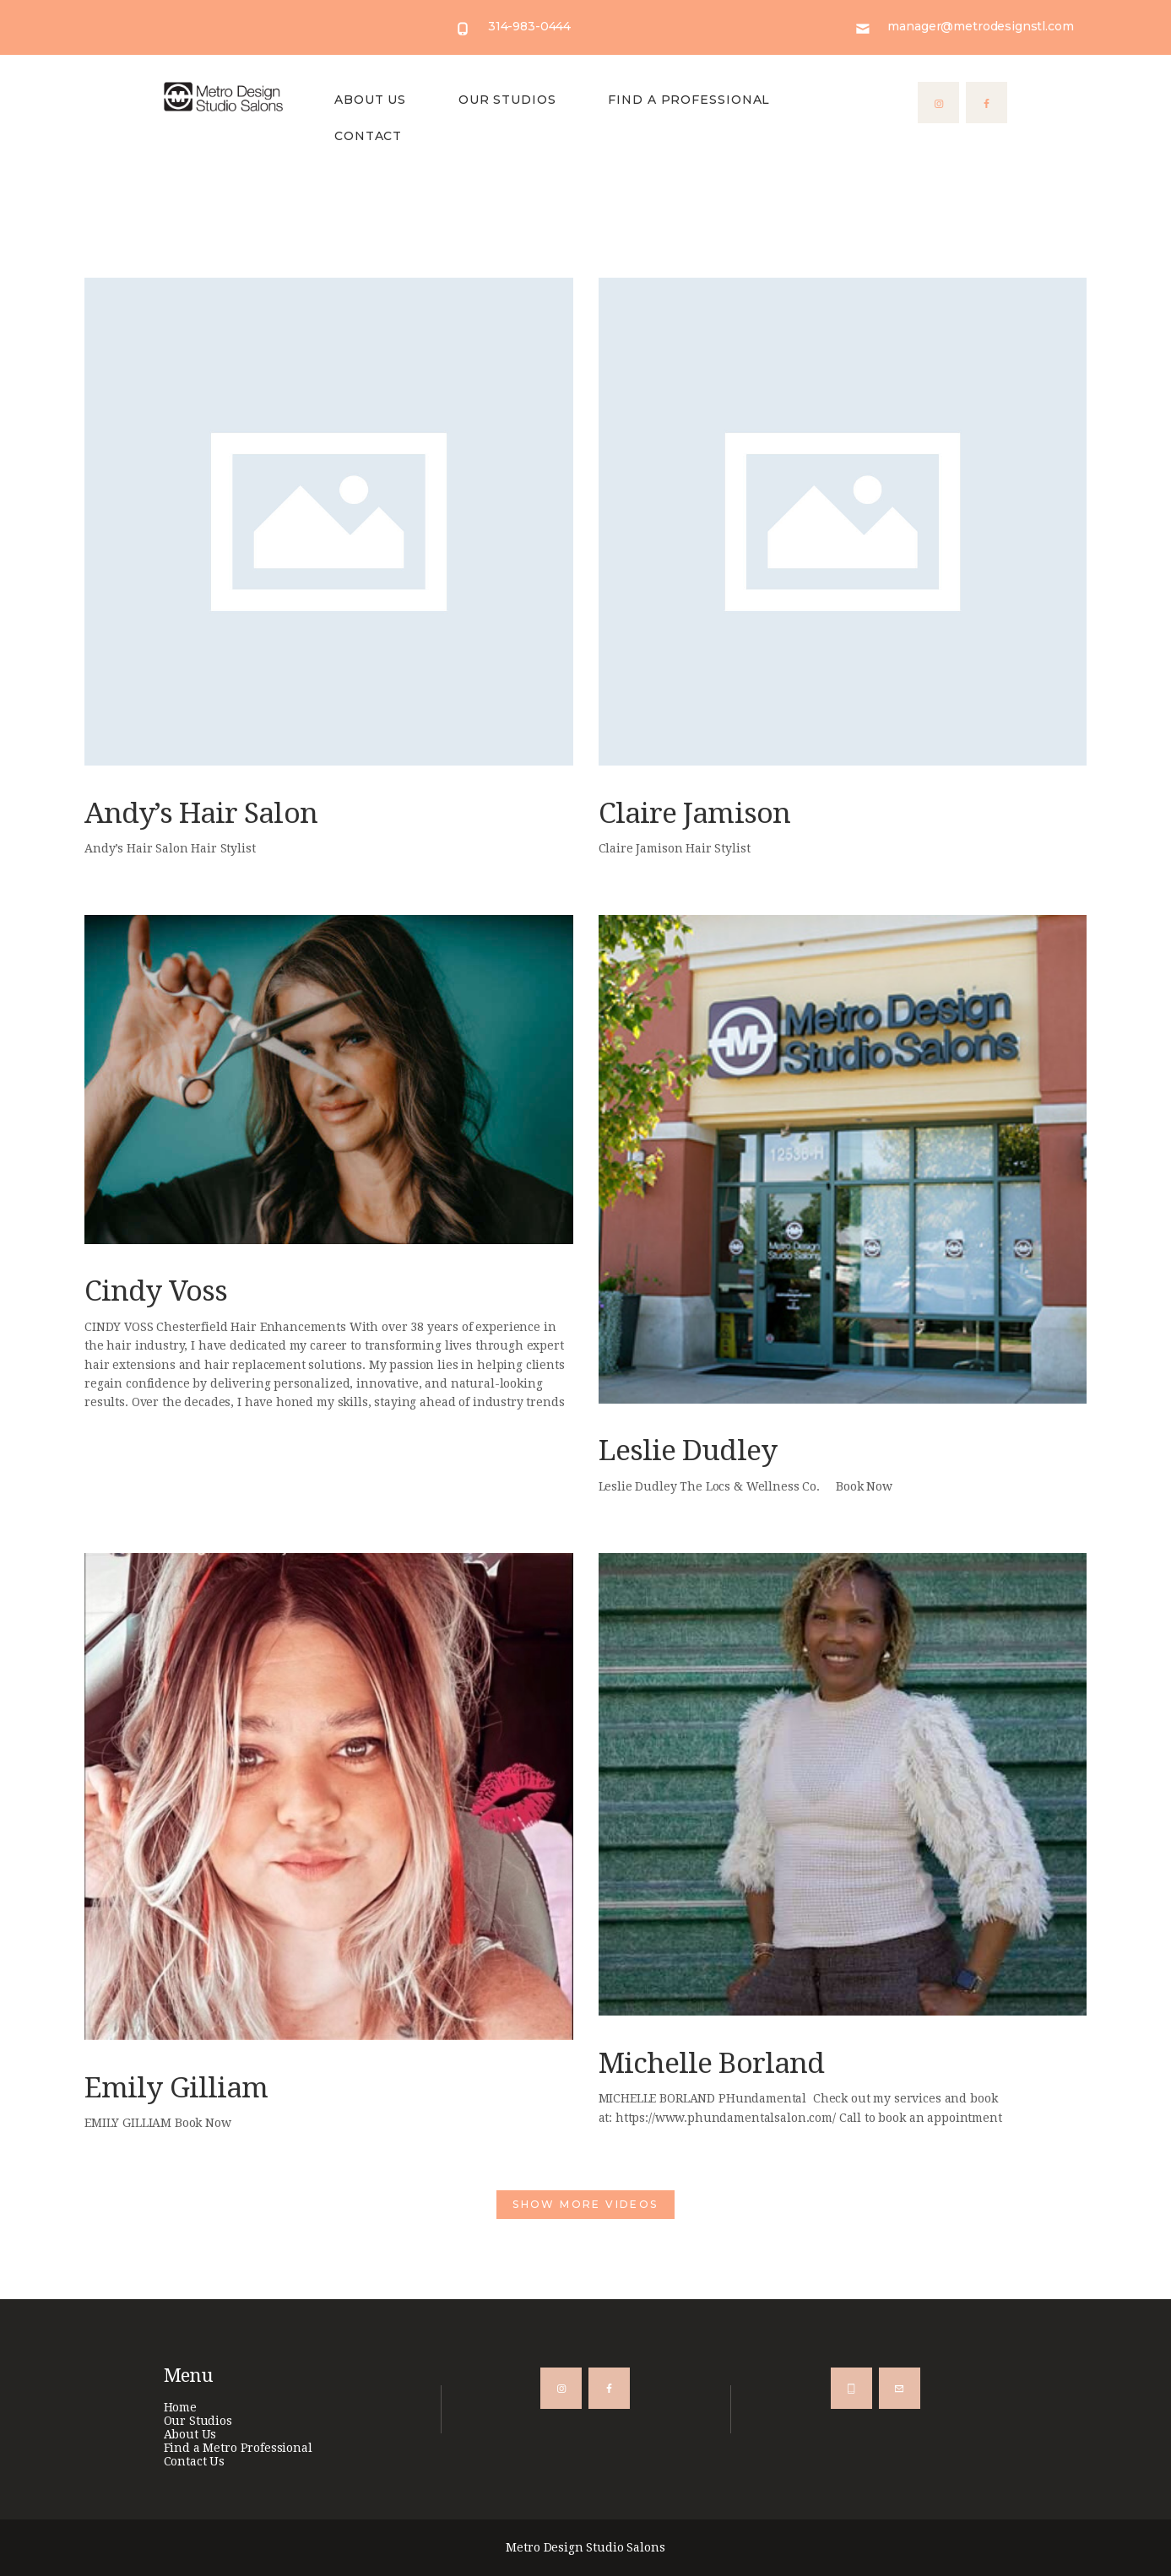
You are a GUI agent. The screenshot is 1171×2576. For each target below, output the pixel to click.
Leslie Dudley (688, 1450)
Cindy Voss (155, 1290)
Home (180, 2407)
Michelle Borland (712, 2063)
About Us (190, 2434)
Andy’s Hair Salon (200, 813)
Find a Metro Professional (238, 2447)
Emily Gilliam (176, 2087)
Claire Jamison (694, 813)
